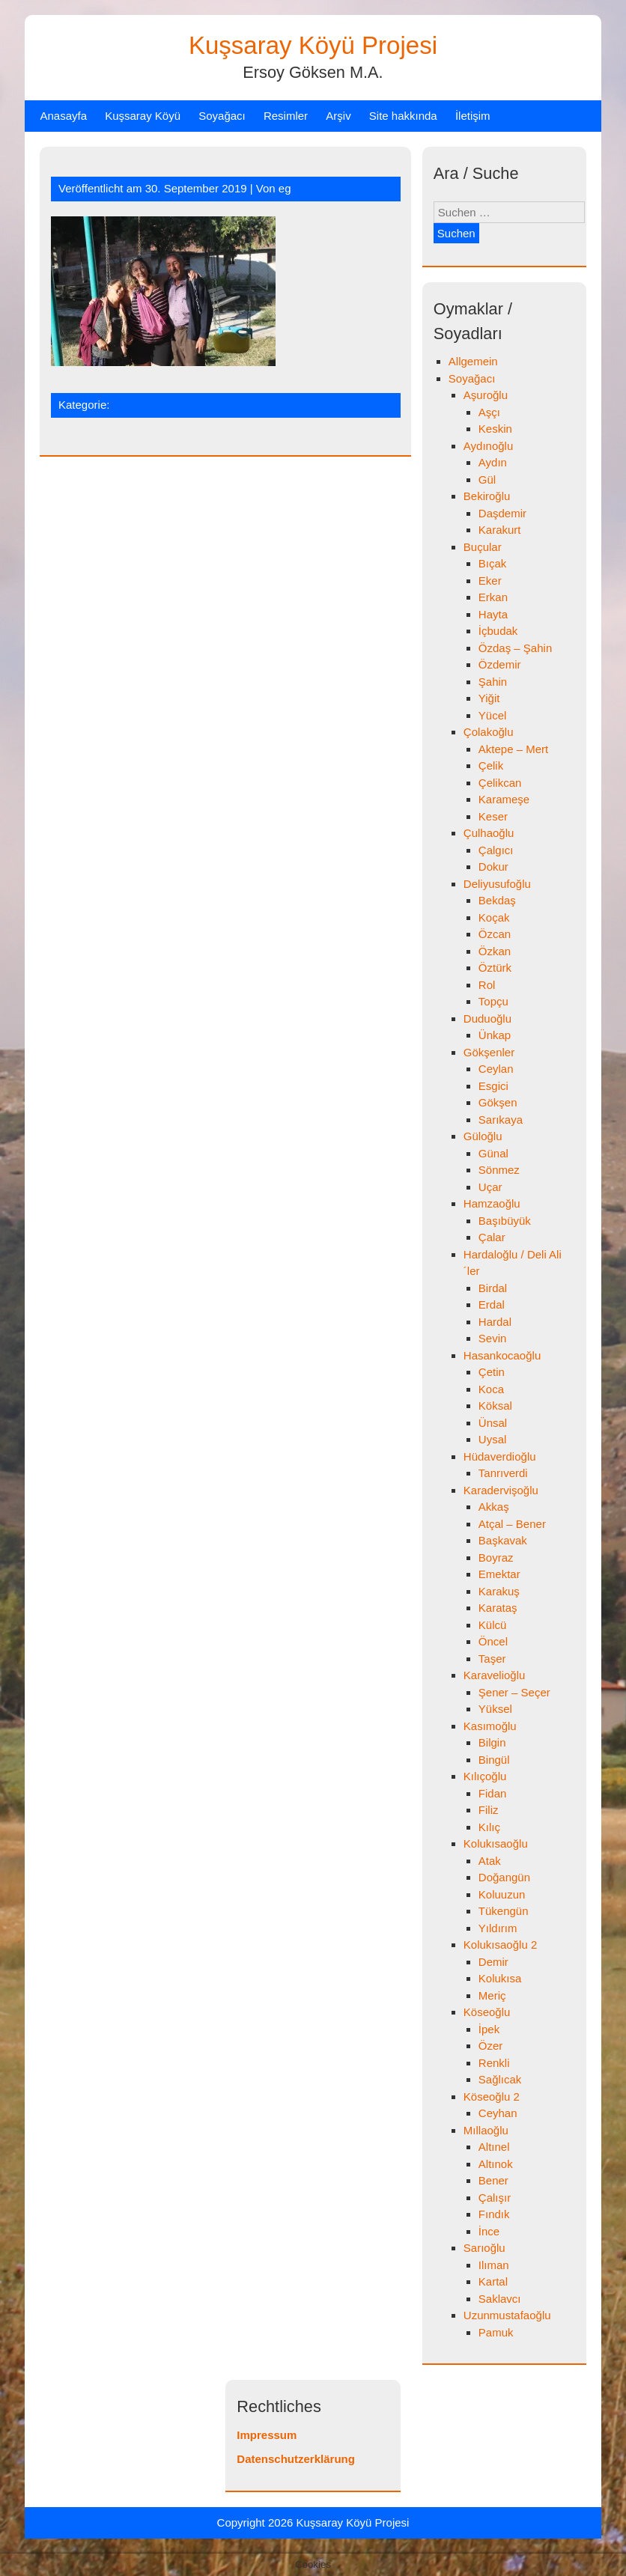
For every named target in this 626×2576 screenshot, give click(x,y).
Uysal (492, 1439)
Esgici (493, 1086)
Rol (487, 984)
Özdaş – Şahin (515, 648)
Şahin (492, 681)
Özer (490, 2045)
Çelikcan (500, 782)
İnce (488, 2231)
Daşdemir (502, 513)
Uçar (490, 1187)
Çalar (491, 1237)
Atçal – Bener (512, 1523)
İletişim (472, 115)
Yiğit (489, 698)
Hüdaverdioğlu (500, 1456)
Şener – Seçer (514, 1692)
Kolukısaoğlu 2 (500, 1944)
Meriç (492, 1995)
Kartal (493, 2281)
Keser (493, 816)
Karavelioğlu (495, 1675)
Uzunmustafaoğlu (507, 2315)
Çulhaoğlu (489, 832)
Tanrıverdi (503, 1473)
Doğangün (504, 1877)
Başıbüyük (504, 1220)
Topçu (493, 1001)
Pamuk (496, 2332)
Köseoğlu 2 (492, 2096)
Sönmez (499, 1169)
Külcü (492, 1625)
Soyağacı (222, 115)
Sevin (492, 1338)
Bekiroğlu (487, 496)
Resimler (286, 115)
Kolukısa (500, 1978)
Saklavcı (499, 2298)
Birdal (492, 1288)
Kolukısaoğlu (496, 1843)
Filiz (488, 1809)
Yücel (492, 715)
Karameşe (503, 799)
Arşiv (338, 115)
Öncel (493, 1641)
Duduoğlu (487, 1018)
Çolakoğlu (489, 731)
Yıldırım (497, 1928)
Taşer (492, 1658)
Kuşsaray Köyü (142, 115)
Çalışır (494, 2197)
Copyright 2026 (257, 2522)
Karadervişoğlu (501, 1490)
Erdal (491, 1304)
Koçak (494, 917)
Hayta (493, 614)
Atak (489, 1860)
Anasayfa (63, 115)
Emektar (499, 1574)
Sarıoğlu (484, 2247)
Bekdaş (497, 900)
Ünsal (492, 1422)
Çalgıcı (496, 850)
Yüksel (495, 1708)
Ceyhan (497, 2113)
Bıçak (492, 563)
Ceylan (496, 1068)
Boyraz (496, 1557)
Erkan (493, 597)
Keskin (495, 428)
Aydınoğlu (488, 445)
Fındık (494, 2214)
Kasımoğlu (490, 1726)
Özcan (494, 934)
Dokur (493, 866)
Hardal (494, 1321)
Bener (493, 2180)
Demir (493, 1961)
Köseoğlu (487, 2012)
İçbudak (498, 630)
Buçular (483, 547)
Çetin (491, 1371)
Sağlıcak (500, 2079)
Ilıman (493, 2265)
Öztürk (494, 967)
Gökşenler (489, 1052)
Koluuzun (502, 1894)
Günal (493, 1153)
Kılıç (489, 1827)
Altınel (494, 2146)
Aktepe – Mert (513, 749)
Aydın (492, 462)
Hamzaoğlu (492, 1203)
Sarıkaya (500, 1119)
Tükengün (503, 1910)
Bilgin (492, 1742)
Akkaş (493, 1506)
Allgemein (473, 361)
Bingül (494, 1759)
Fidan (492, 1793)
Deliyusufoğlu (497, 883)
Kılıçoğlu (485, 1776)
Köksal (495, 1405)
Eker (490, 580)
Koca (491, 1389)
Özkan (494, 951)
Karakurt (499, 529)
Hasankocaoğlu (502, 1355)
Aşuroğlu (486, 395)
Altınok (495, 2164)
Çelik (490, 765)
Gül (487, 479)
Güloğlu (483, 1136)
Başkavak (502, 1540)
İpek (488, 2029)
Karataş (497, 1607)
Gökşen (497, 1102)
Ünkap (494, 1035)
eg (285, 188)
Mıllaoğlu (486, 2130)
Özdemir (499, 664)
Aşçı (489, 412)
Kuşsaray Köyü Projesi (313, 45)
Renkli (494, 2062)
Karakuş (499, 1591)
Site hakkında (403, 115)
